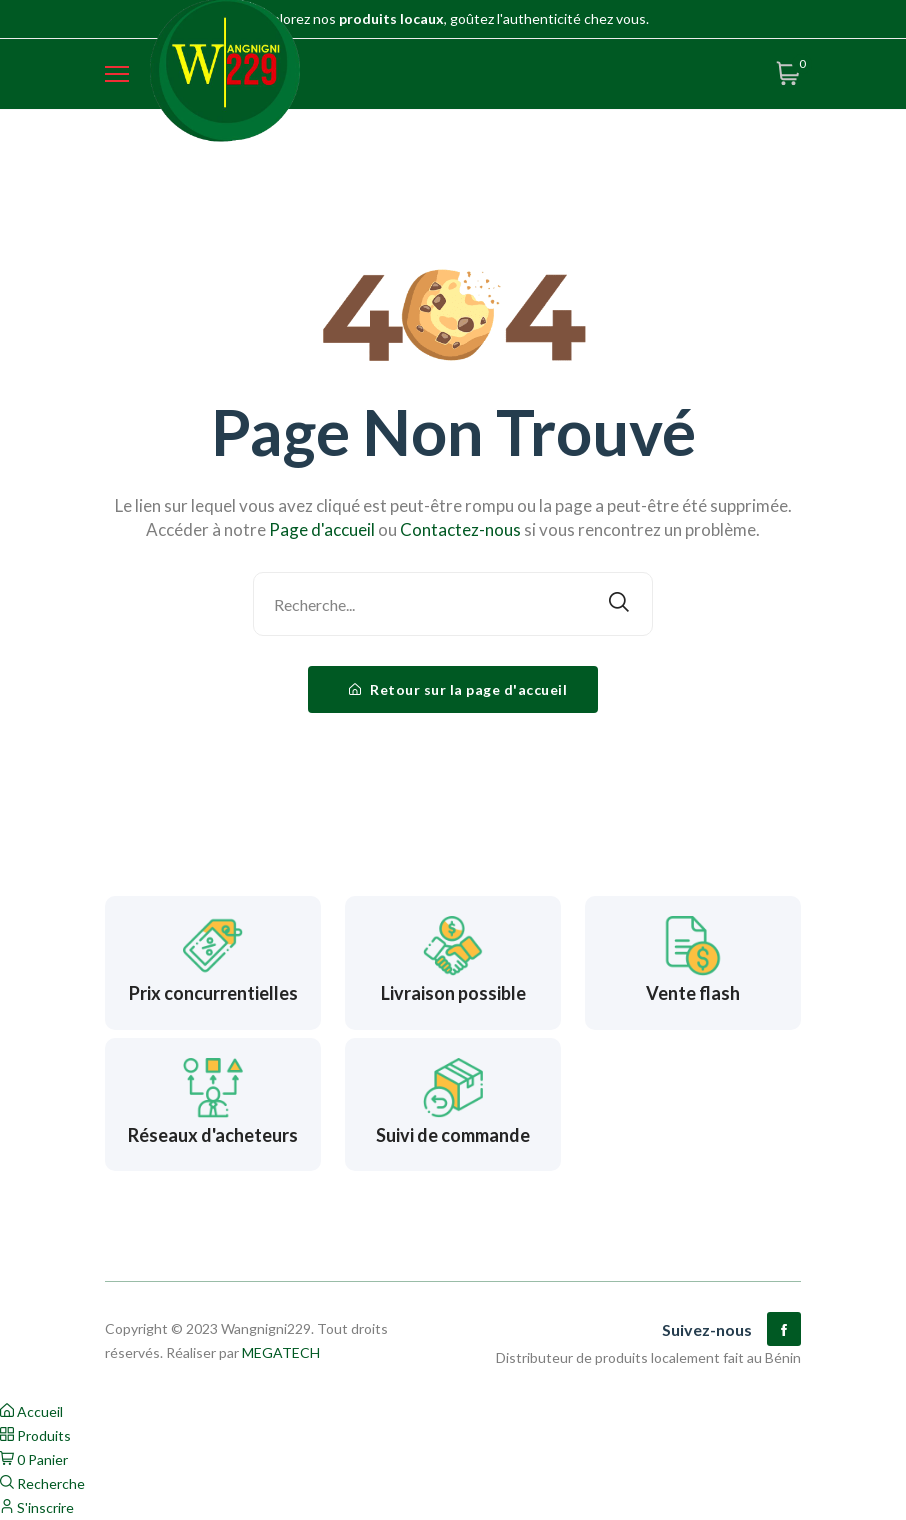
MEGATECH (281, 1352)
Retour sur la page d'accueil (458, 689)
